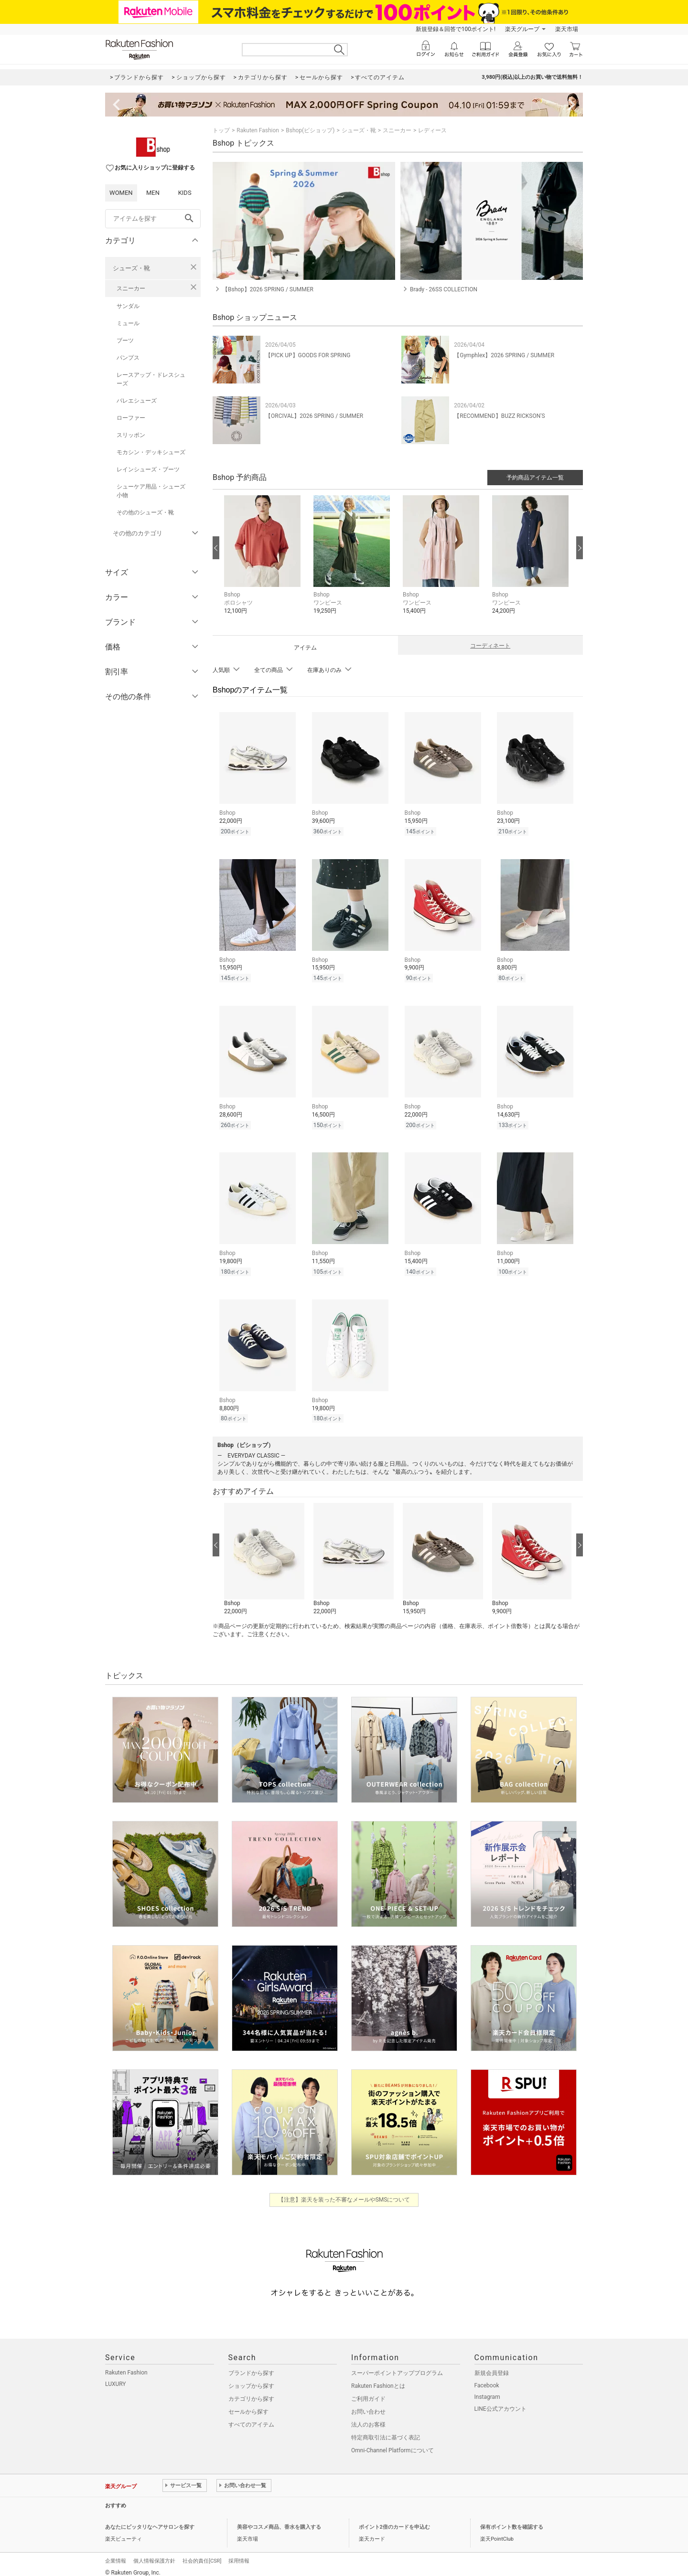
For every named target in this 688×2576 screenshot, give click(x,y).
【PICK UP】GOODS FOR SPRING (308, 355)
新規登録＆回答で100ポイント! (455, 29)
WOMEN (121, 192)
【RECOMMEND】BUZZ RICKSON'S (499, 416)
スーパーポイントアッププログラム (397, 2366)
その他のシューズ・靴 (145, 512)
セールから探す (248, 2404)
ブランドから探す (251, 2366)
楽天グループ (522, 29)
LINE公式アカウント (500, 2401)
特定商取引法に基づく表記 (385, 2430)
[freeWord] (153, 218)
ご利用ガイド (368, 2391)
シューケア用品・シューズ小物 (151, 491)
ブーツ (125, 340)
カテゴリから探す (251, 2391)
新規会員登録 (491, 2366)
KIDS (185, 192)
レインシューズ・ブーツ (148, 469)
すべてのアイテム (251, 2417)
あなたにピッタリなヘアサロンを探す (149, 2520)
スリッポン (131, 435)
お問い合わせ (368, 2404)
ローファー (131, 418)
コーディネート (490, 645)
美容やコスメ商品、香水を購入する (279, 2520)
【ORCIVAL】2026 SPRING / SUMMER (314, 416)
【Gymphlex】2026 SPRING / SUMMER (504, 355)
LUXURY (115, 2377)
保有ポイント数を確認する (511, 2520)
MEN (153, 192)
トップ (221, 130)
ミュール (128, 323)
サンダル (128, 306)
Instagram (487, 2389)
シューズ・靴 (131, 268)
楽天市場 (566, 29)
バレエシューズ (137, 400)
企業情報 (115, 2554)
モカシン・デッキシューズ (151, 452)
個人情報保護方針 (154, 2554)
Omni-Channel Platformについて (392, 2443)
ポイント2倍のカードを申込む (394, 2520)
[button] (264, 561)
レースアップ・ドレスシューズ (151, 379)
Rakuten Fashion (257, 130)
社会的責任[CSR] (202, 2554)
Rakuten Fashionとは (378, 2378)
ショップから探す (251, 2378)
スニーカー (131, 288)
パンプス (128, 357)
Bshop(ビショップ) (310, 130)
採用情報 (238, 2554)
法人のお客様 (368, 2417)
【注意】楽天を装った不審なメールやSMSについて (344, 2192)
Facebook (486, 2378)
